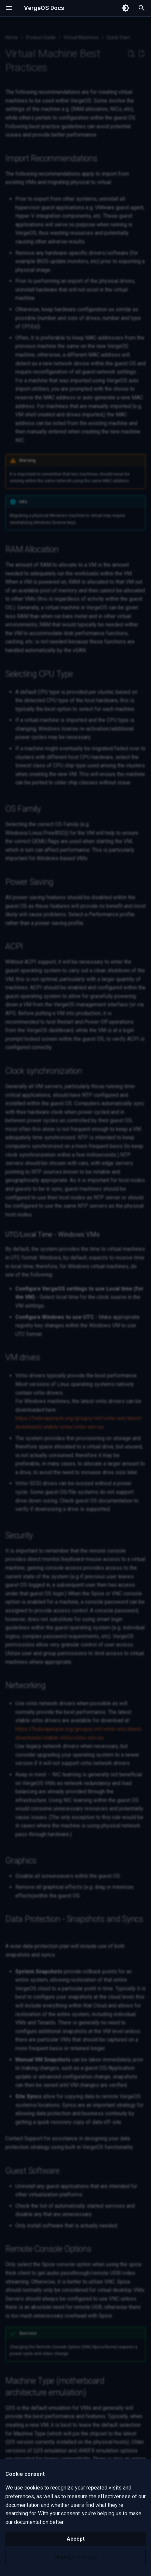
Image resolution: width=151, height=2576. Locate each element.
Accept (76, 2539)
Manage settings (75, 2557)
